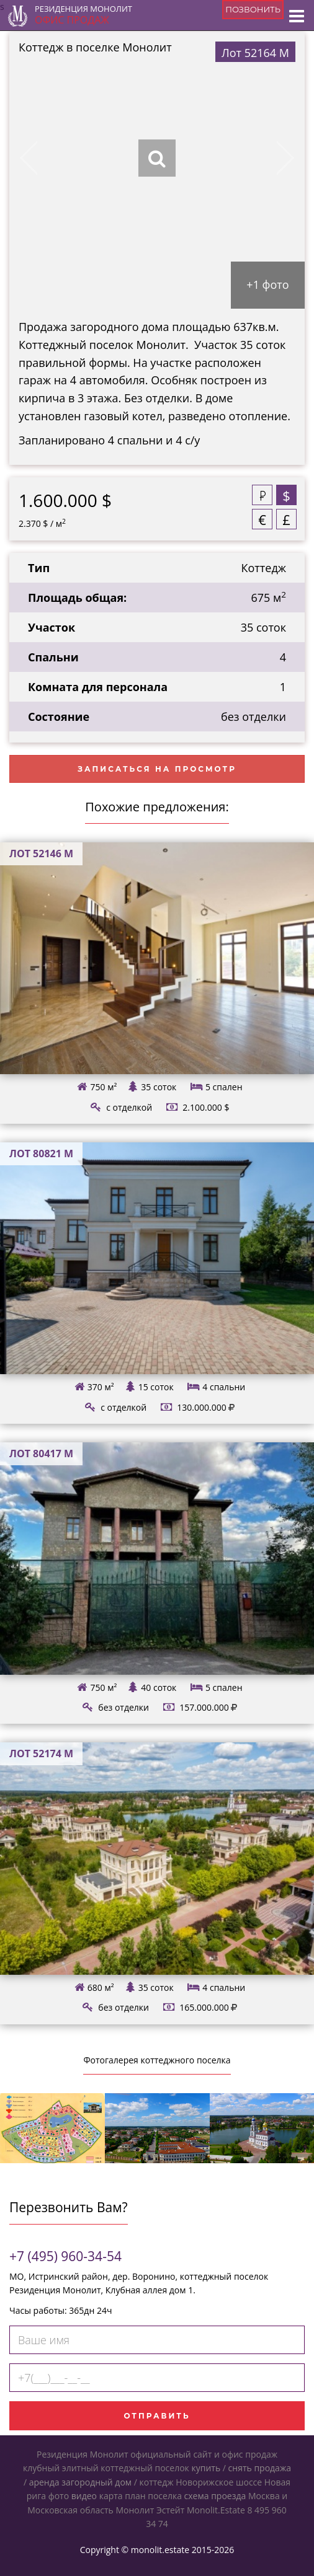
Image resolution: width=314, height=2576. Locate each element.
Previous (38, 157)
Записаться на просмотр (157, 769)
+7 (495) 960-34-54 (65, 2256)
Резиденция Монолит (83, 14)
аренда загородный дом (80, 2482)
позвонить (252, 9)
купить (205, 2468)
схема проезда (215, 2496)
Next (275, 157)
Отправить (156, 2415)
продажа (272, 2468)
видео (84, 2496)
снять (240, 2468)
